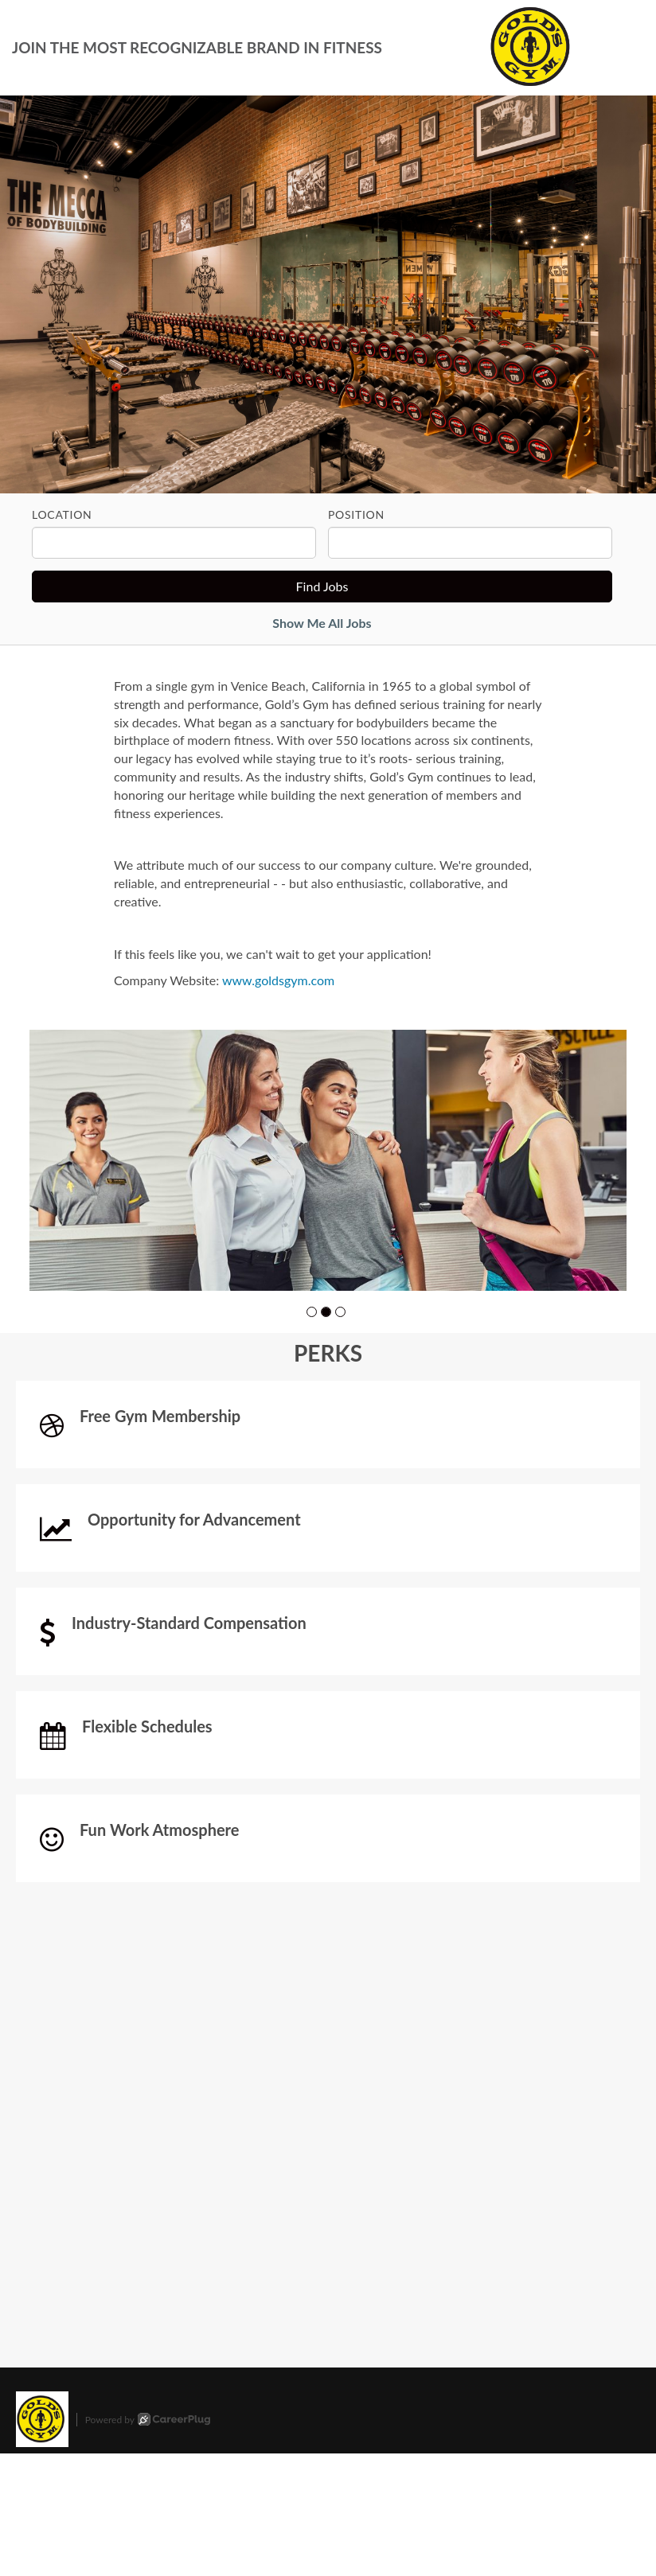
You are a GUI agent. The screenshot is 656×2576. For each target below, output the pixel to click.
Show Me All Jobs (321, 622)
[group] (328, 1160)
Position (356, 514)
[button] (312, 1312)
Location (62, 514)
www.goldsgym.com (278, 980)
